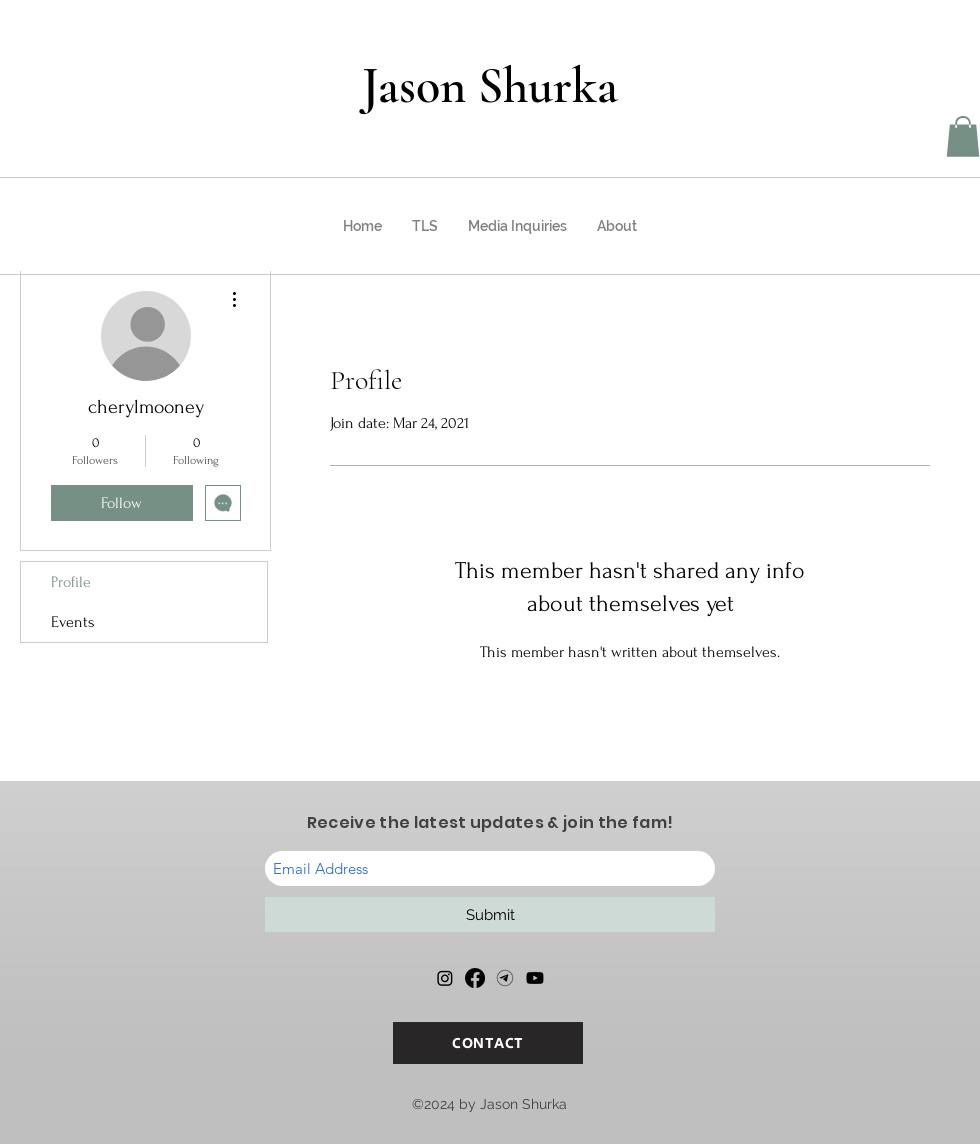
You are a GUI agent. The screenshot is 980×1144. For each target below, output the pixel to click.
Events (73, 622)
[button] (963, 136)
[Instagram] (445, 978)
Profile (71, 582)
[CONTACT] (488, 1043)
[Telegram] (505, 978)
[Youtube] (535, 978)
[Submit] (490, 914)
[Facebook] (475, 978)
